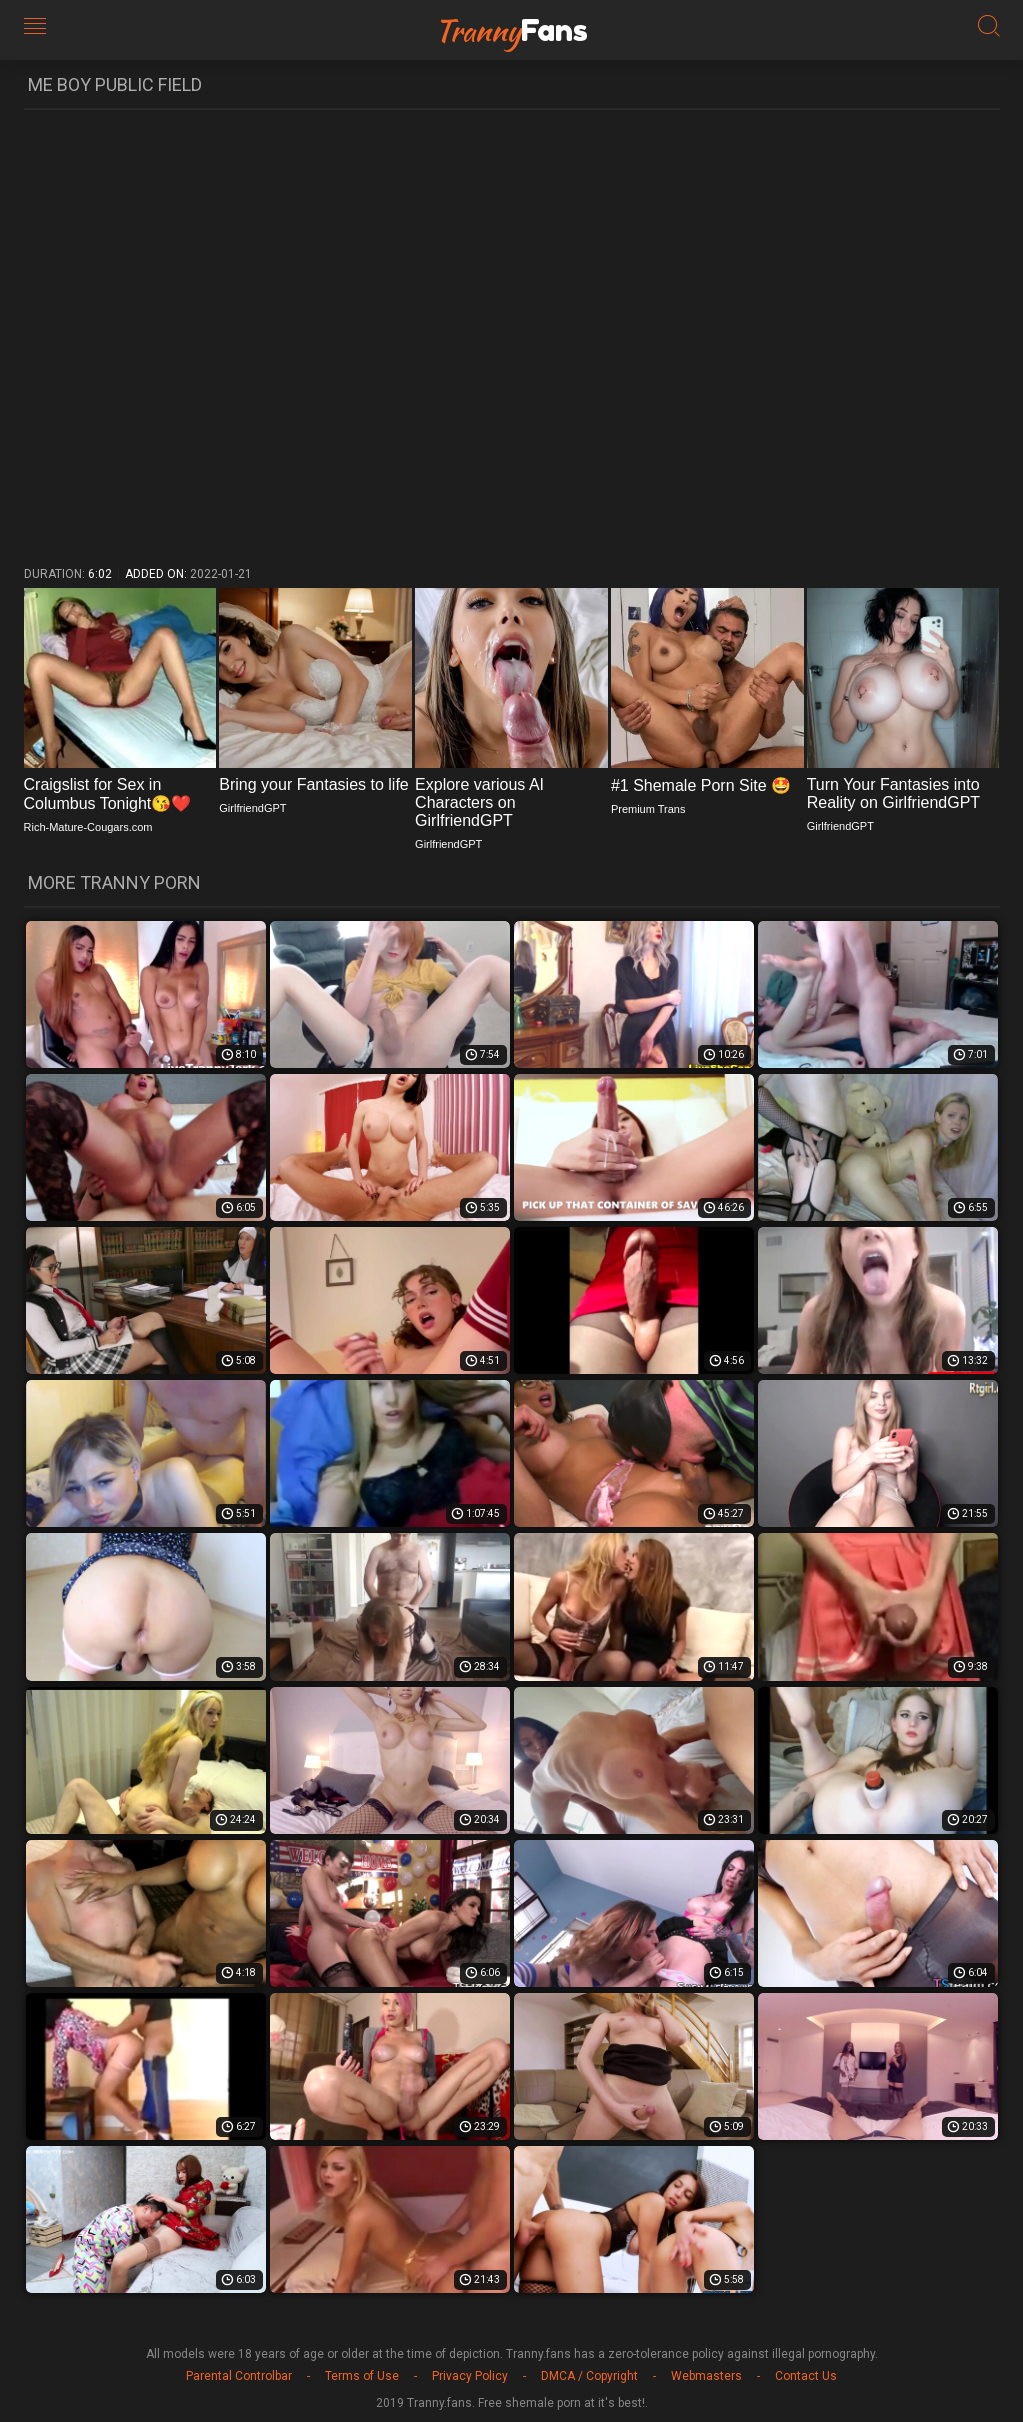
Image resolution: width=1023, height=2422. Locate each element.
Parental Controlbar (239, 2376)
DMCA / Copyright (589, 2376)
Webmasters (706, 2376)
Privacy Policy (470, 2376)
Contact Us (806, 2376)
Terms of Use (362, 2376)
